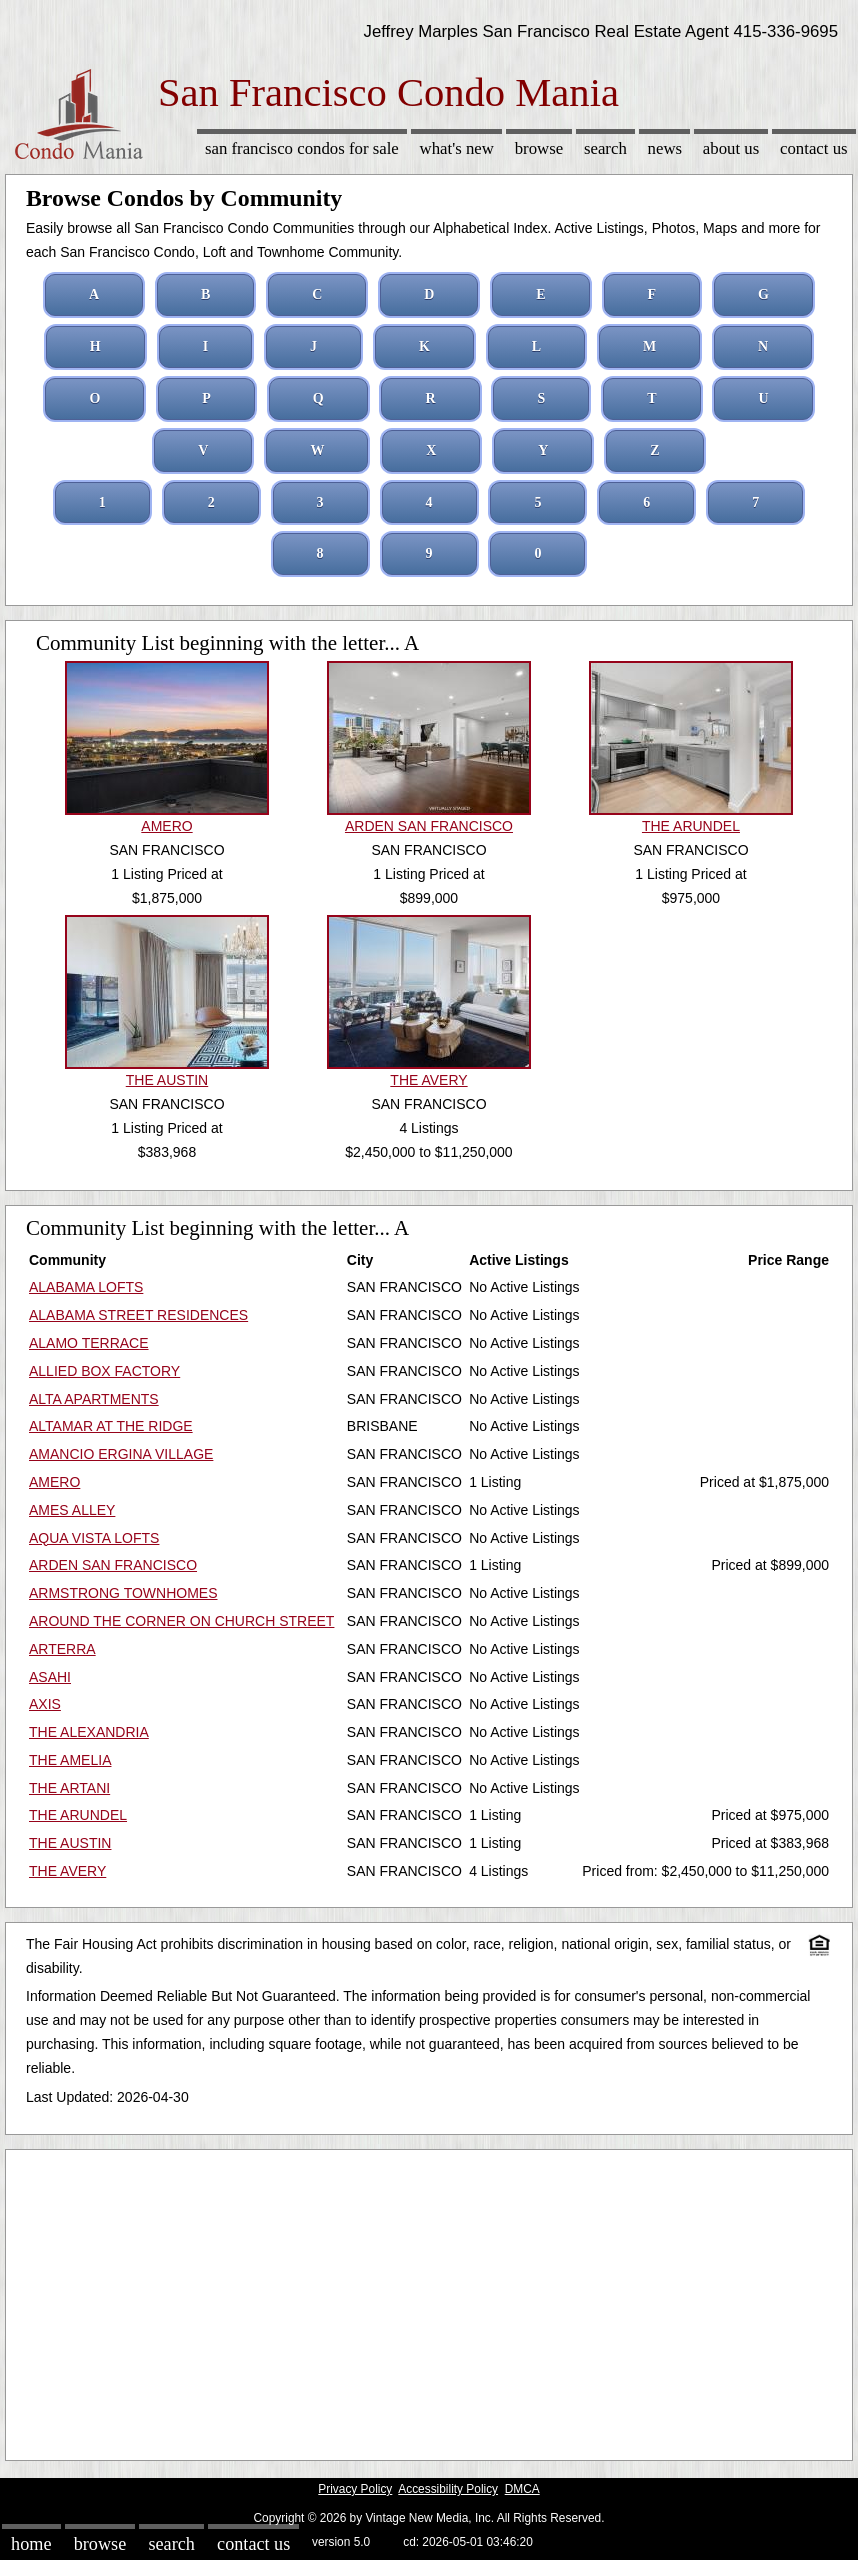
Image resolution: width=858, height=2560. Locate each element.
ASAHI (50, 1677)
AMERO (54, 1482)
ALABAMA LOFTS (86, 1287)
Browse (539, 148)
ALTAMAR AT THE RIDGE (111, 1426)
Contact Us (814, 148)
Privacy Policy (355, 2489)
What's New (457, 148)
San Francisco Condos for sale (302, 148)
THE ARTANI (69, 1788)
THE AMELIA (70, 1760)
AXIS (45, 1704)
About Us (731, 148)
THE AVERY (67, 1871)
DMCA (522, 2489)
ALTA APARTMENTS (94, 1399)
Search (605, 148)
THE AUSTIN (70, 1843)
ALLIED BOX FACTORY (104, 1371)
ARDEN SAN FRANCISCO (113, 1565)
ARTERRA (62, 1649)
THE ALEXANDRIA (89, 1732)
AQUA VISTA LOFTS (94, 1538)
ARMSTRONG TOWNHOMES (123, 1593)
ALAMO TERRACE (89, 1343)
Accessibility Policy (448, 2489)
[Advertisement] (429, 2300)
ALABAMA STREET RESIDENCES (138, 1315)
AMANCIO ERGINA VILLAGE (121, 1454)
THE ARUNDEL (78, 1815)
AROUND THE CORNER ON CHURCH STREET (181, 1621)
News (665, 148)
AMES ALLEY (72, 1510)
